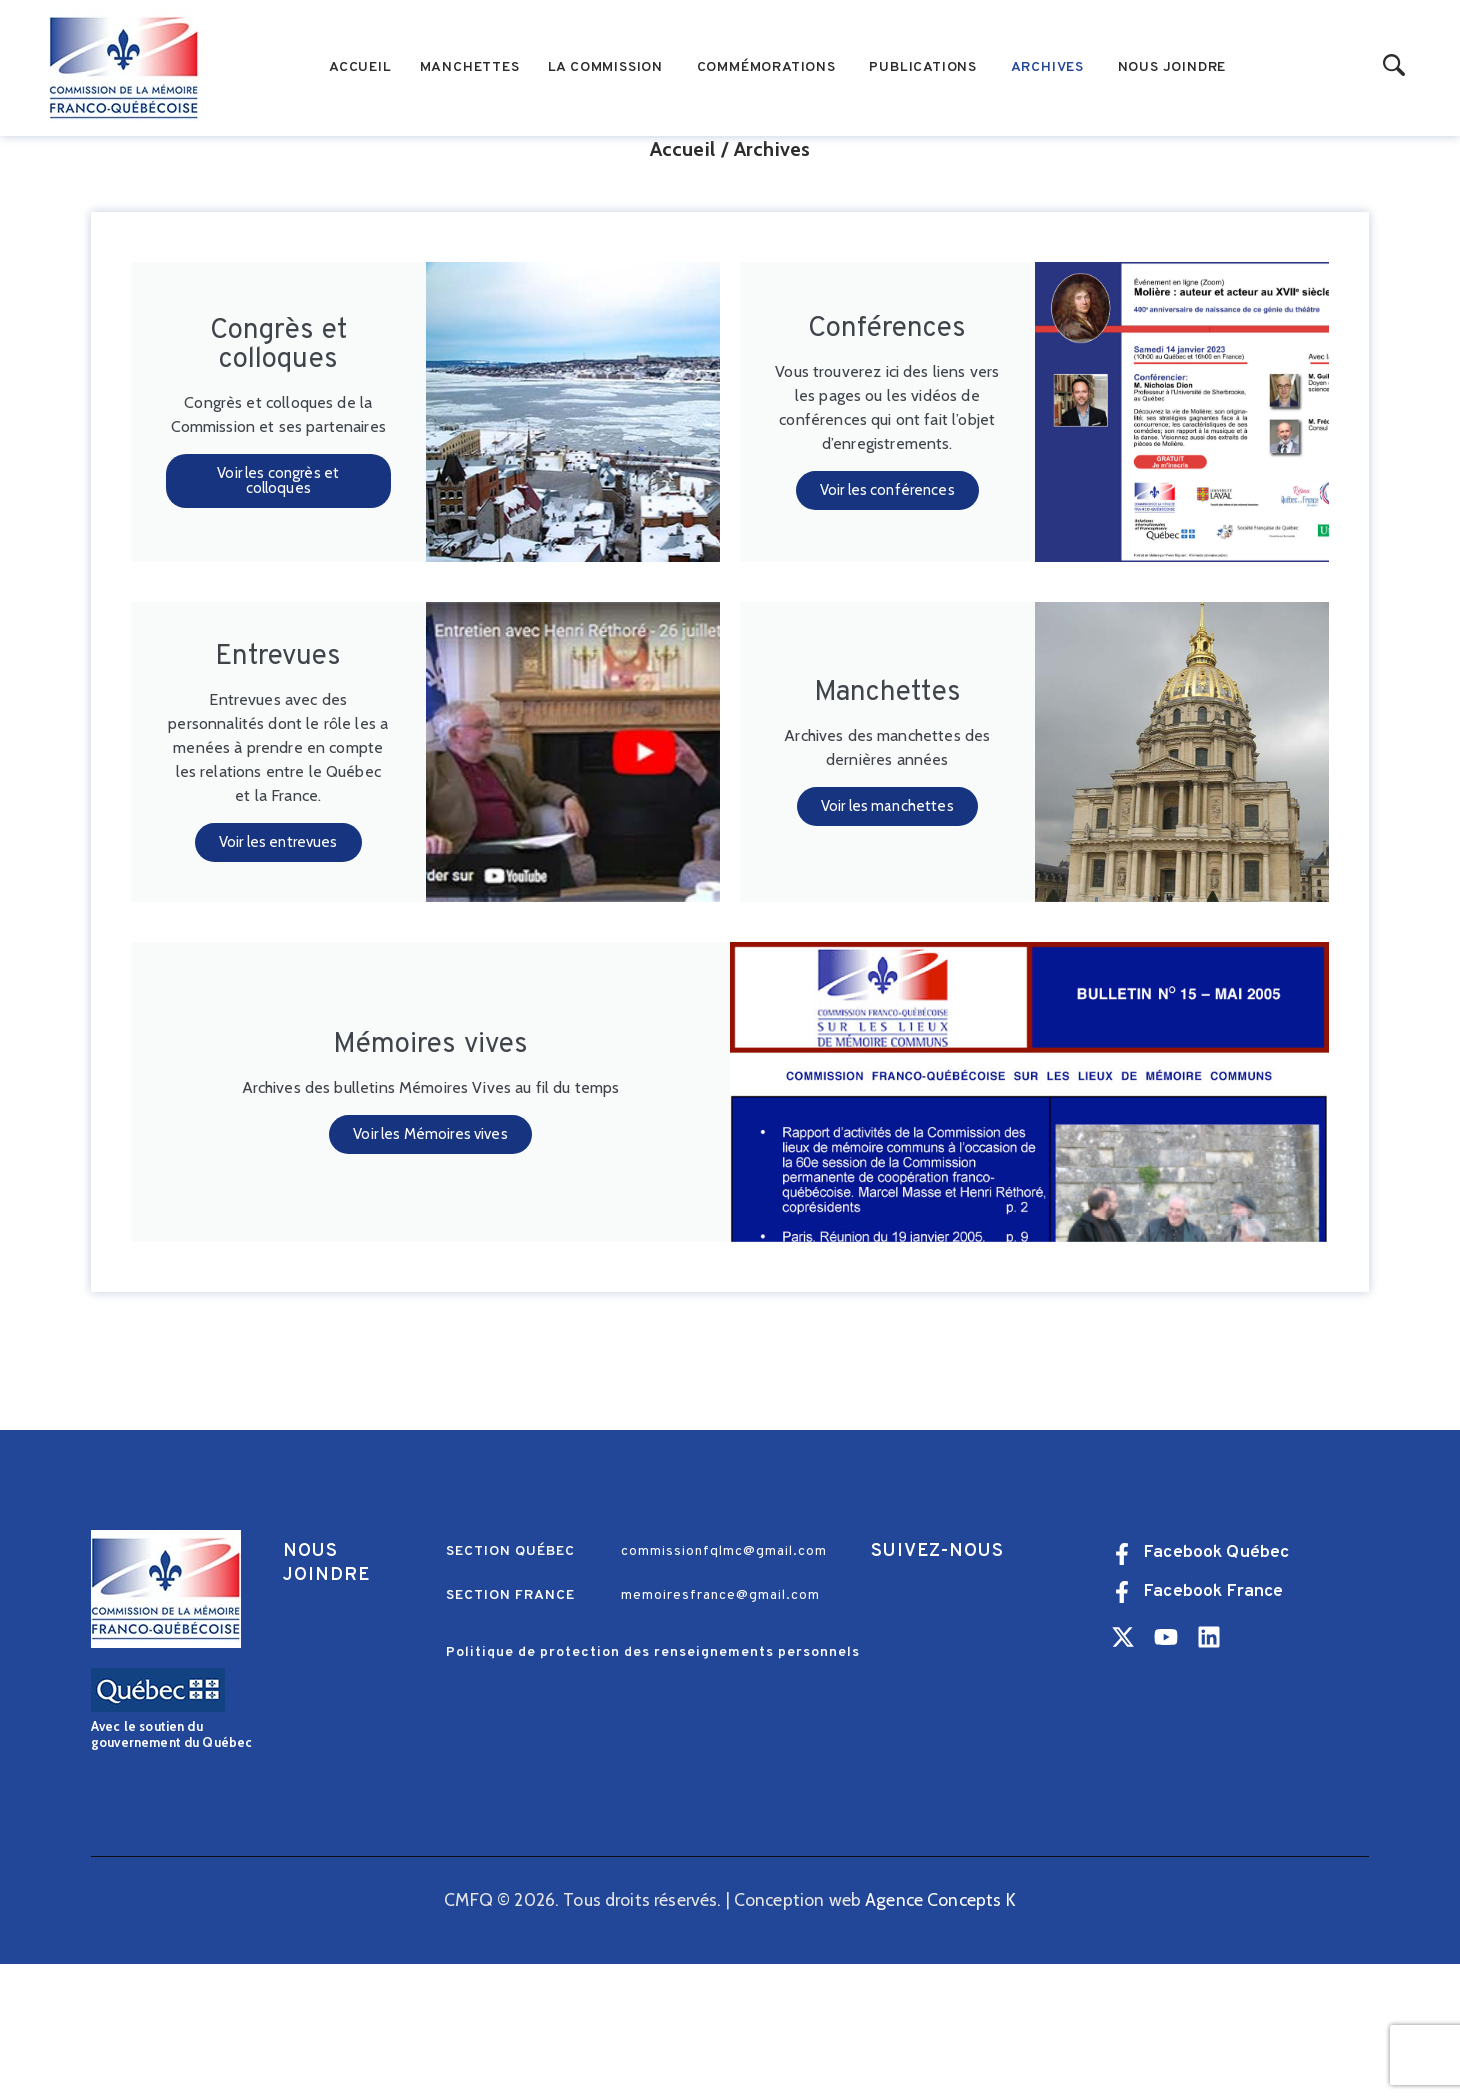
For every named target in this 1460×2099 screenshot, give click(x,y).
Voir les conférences (887, 626)
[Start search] (1394, 66)
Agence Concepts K (940, 2035)
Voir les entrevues (278, 978)
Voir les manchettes (887, 942)
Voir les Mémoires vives (430, 1270)
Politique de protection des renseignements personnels (653, 1788)
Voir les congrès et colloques (278, 617)
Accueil (682, 285)
